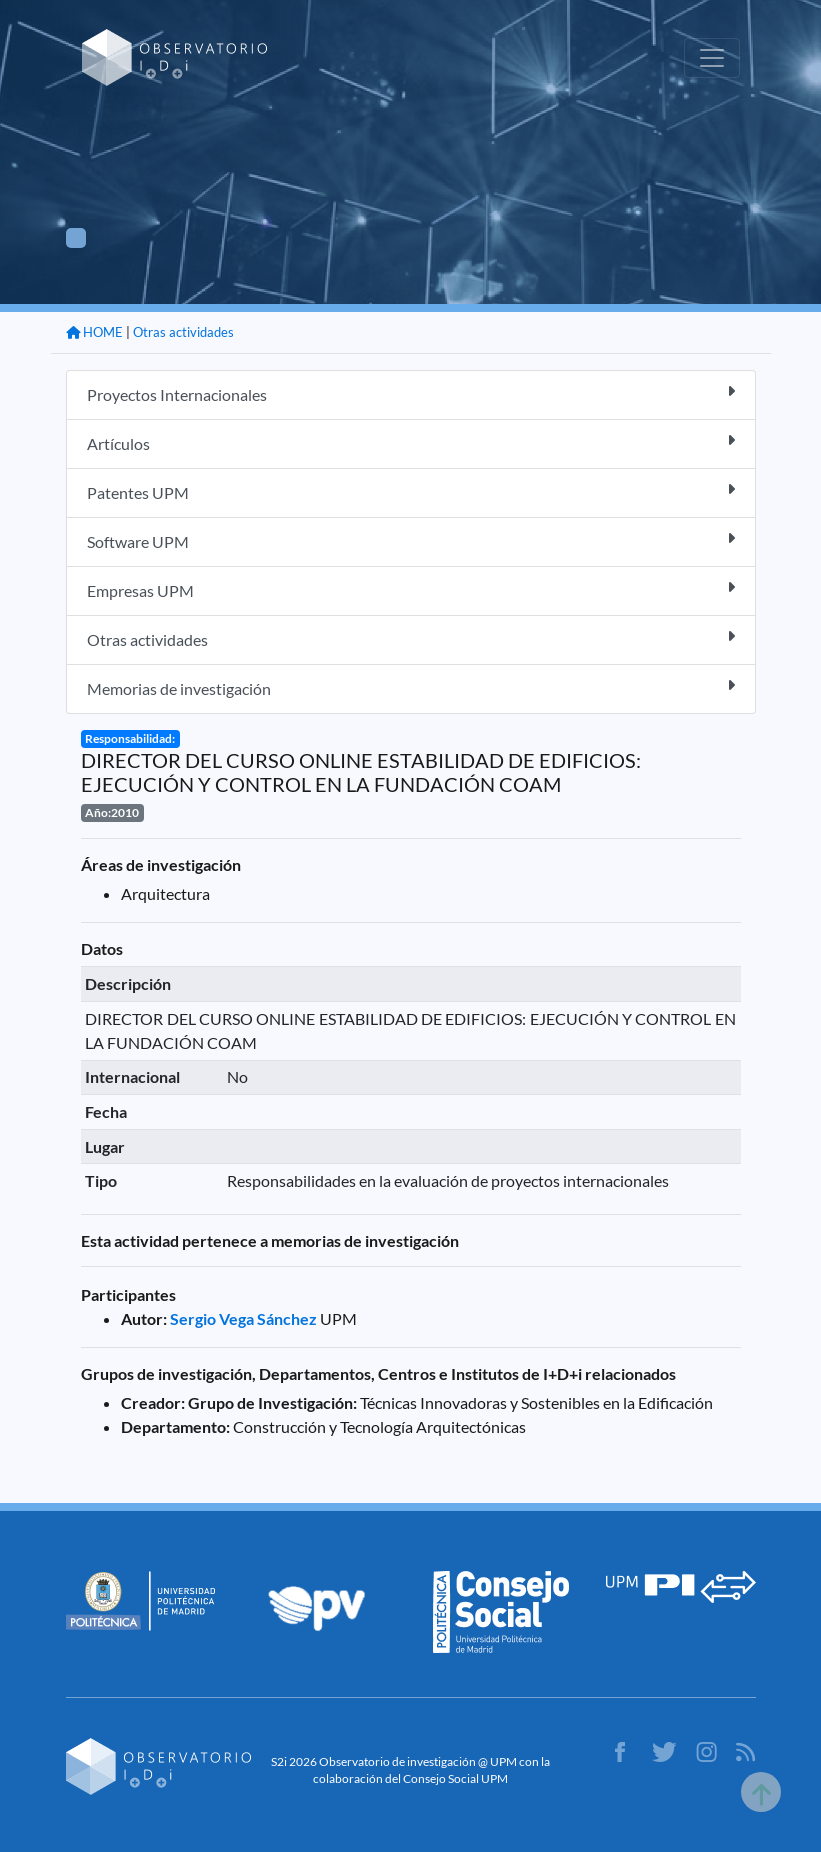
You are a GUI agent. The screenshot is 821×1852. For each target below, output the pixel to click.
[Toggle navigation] (712, 58)
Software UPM (411, 540)
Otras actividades (183, 332)
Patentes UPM (411, 491)
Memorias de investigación (411, 687)
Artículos (411, 442)
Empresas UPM (411, 589)
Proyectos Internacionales (411, 393)
